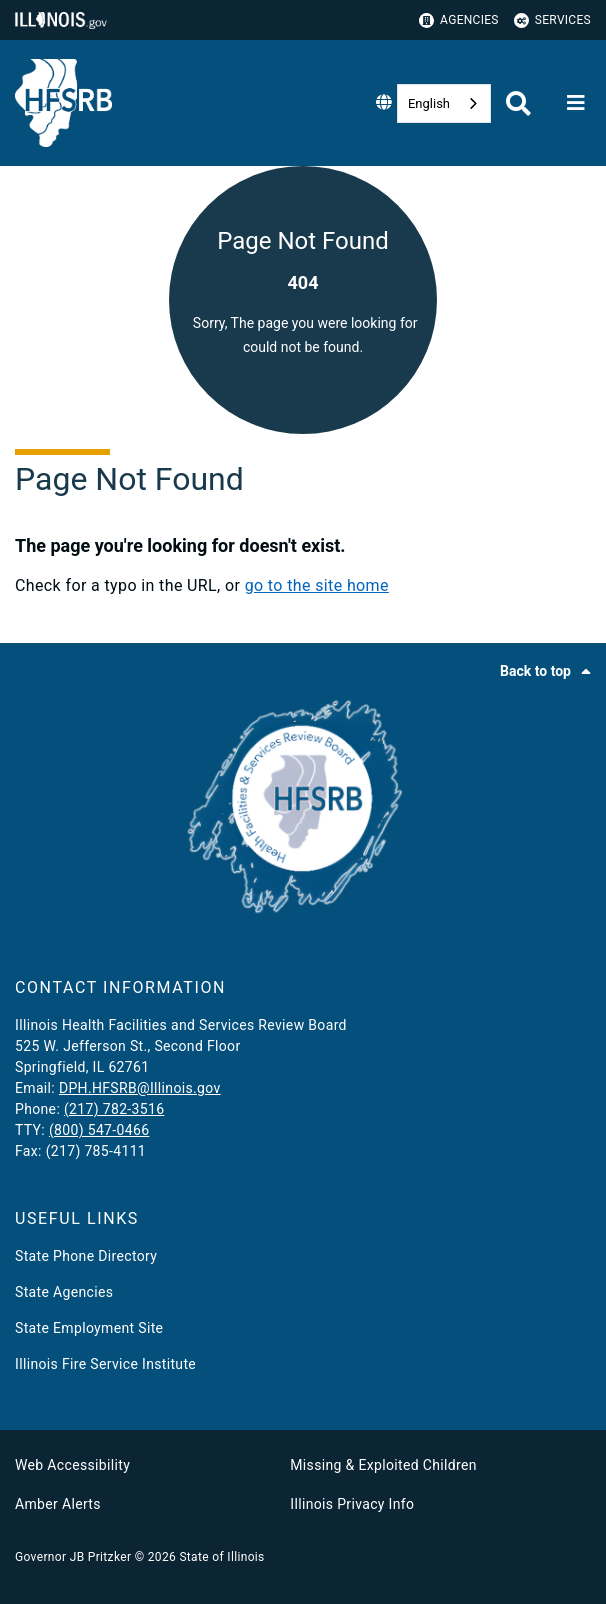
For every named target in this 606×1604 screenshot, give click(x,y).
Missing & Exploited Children (383, 1465)
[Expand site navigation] (576, 103)
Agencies (459, 20)
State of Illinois (221, 1557)
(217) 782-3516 (114, 1109)
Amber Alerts (58, 1504)
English (429, 103)
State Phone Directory (86, 1256)
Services (552, 20)
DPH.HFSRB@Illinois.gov (140, 1088)
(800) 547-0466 (99, 1130)
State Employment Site (89, 1328)
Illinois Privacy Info (352, 1504)
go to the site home (317, 585)
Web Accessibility (72, 1465)
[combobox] (444, 103)
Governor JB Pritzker (73, 1557)
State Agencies (64, 1292)
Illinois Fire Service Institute (105, 1364)
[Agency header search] (518, 103)
